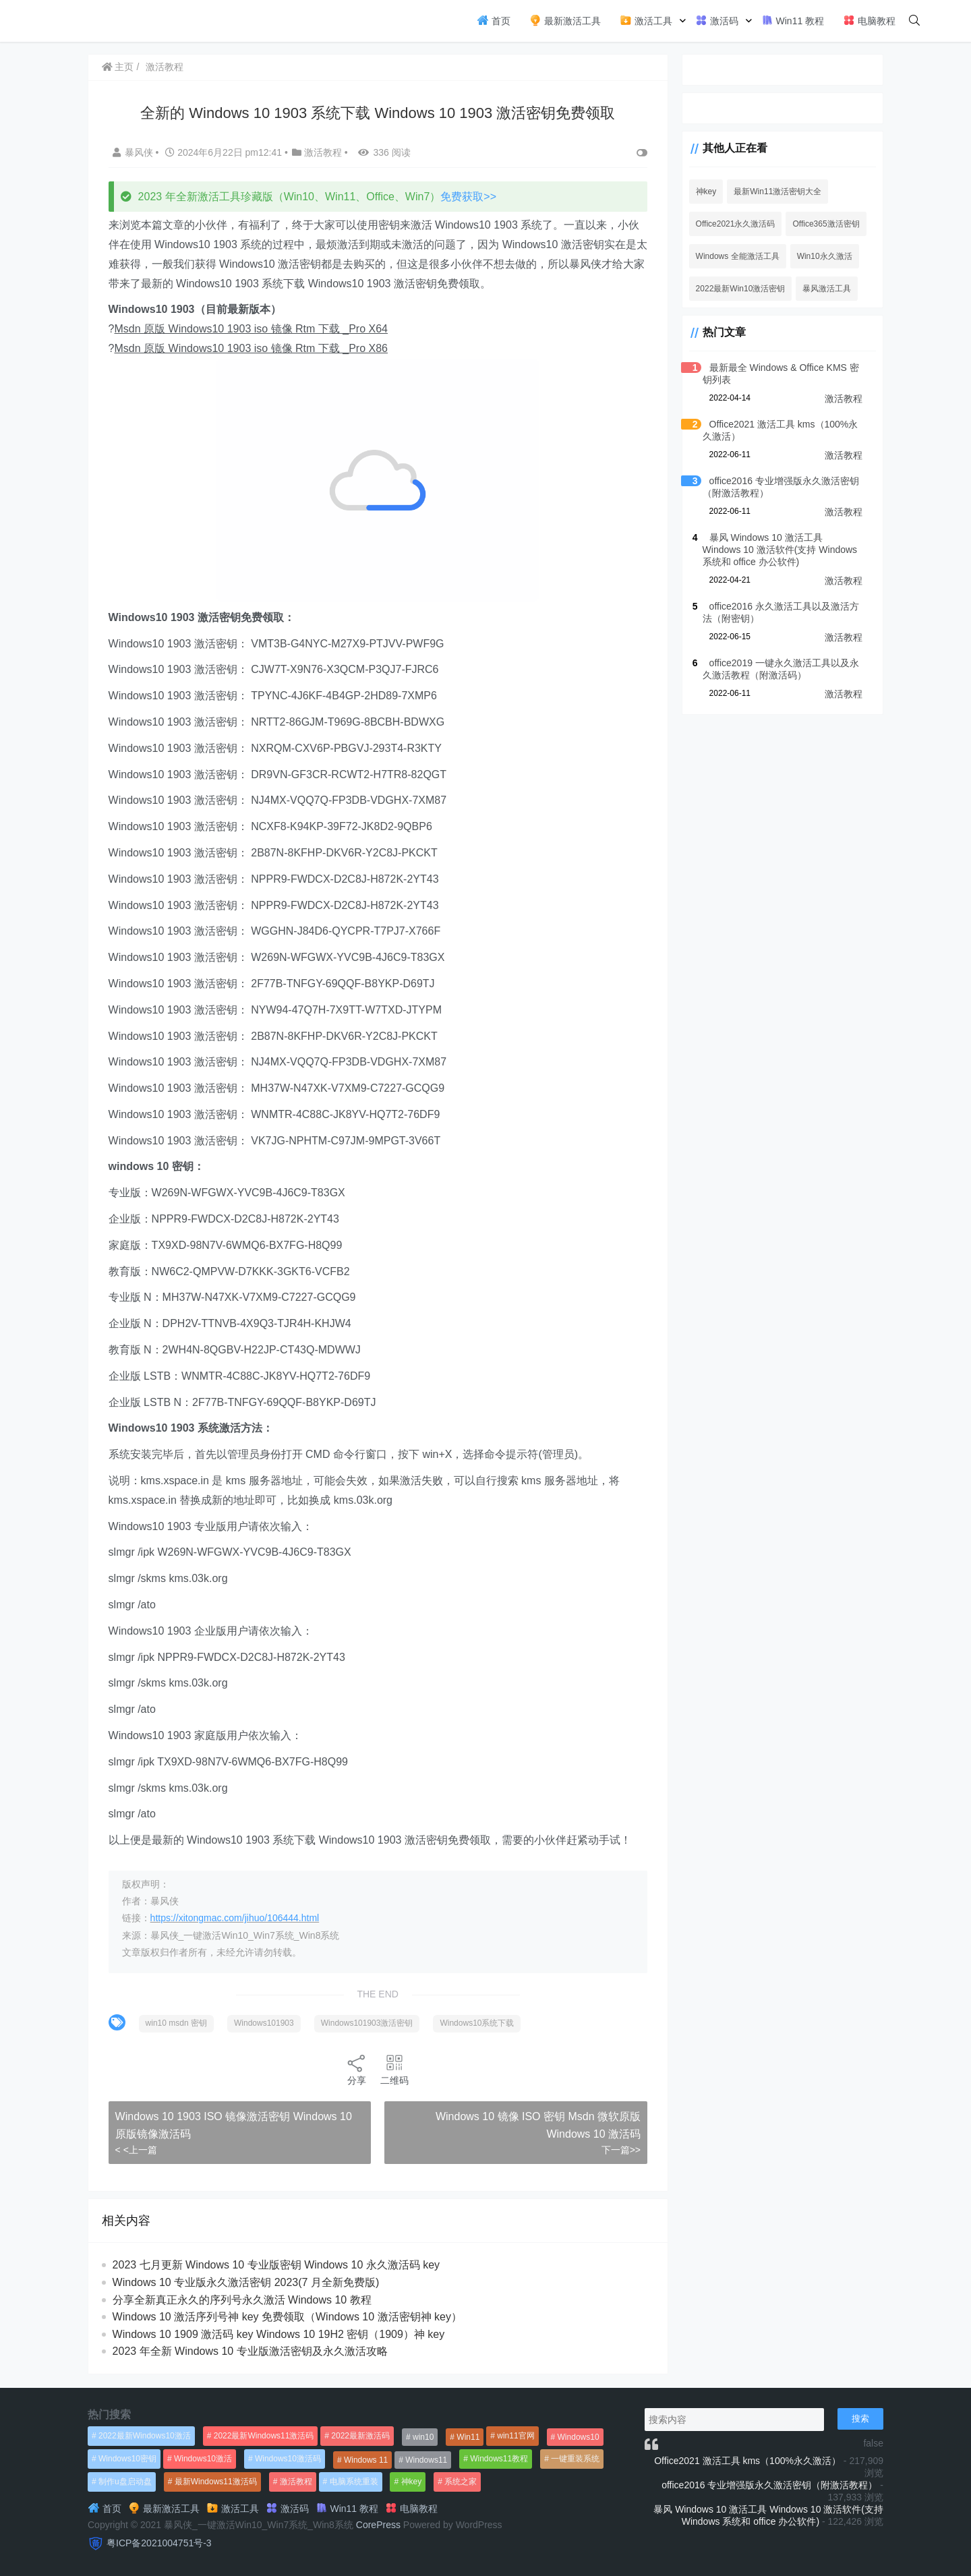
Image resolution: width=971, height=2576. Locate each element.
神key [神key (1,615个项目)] (411, 2481)
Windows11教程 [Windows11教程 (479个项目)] (499, 2458)
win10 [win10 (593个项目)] (423, 2437)
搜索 (860, 2418)
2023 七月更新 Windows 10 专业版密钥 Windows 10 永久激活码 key (276, 2265)
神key (704, 191)
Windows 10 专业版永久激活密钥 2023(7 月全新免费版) (246, 2282)
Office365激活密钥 (824, 224)
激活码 (716, 20)
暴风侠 (134, 152)
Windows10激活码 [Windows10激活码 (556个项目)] (288, 2458)
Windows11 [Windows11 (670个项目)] (426, 2460)
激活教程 (165, 66)
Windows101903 (264, 2023)
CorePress (378, 2524)
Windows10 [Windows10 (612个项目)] (578, 2437)
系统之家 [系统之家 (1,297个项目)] (460, 2481)
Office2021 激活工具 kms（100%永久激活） (747, 2460)
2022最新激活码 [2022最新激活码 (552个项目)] (360, 2435)
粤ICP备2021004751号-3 (159, 2543)
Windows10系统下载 (477, 2023)
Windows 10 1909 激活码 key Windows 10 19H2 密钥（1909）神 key (279, 2334)
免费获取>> (469, 196)
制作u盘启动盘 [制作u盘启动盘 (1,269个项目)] (125, 2481)
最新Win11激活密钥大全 (776, 191)
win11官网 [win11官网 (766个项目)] (515, 2435)
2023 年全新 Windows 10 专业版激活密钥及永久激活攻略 (250, 2351)
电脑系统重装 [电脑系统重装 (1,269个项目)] (354, 2481)
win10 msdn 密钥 (176, 2023)
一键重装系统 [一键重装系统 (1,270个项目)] (575, 2458)
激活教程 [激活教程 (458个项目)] (296, 2481)
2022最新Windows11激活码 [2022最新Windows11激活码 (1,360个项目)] (264, 2435)
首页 (493, 20)
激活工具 (646, 20)
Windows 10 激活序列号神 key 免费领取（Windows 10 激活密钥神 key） (287, 2316)
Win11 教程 (792, 20)
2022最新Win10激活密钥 (739, 288)
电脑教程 (869, 20)
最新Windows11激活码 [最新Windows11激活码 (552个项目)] (216, 2481)
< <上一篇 (136, 2149)
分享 (356, 2069)
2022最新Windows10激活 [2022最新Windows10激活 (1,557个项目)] (144, 2435)
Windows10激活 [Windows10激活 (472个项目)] (203, 2458)
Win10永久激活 (822, 256)
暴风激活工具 (825, 288)
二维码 (394, 2069)
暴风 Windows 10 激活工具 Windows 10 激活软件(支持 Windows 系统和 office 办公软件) (781, 549)
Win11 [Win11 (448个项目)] (468, 2437)
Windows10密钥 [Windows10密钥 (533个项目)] (127, 2458)
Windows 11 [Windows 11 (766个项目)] (366, 2460)
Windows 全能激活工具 (735, 256)
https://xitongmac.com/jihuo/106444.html (235, 1917)
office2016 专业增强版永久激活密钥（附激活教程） (769, 2485)
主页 (118, 66)
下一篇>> (619, 2149)
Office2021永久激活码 (733, 224)
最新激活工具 (565, 20)
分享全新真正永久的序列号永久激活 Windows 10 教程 (242, 2300)
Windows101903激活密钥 (367, 2023)
